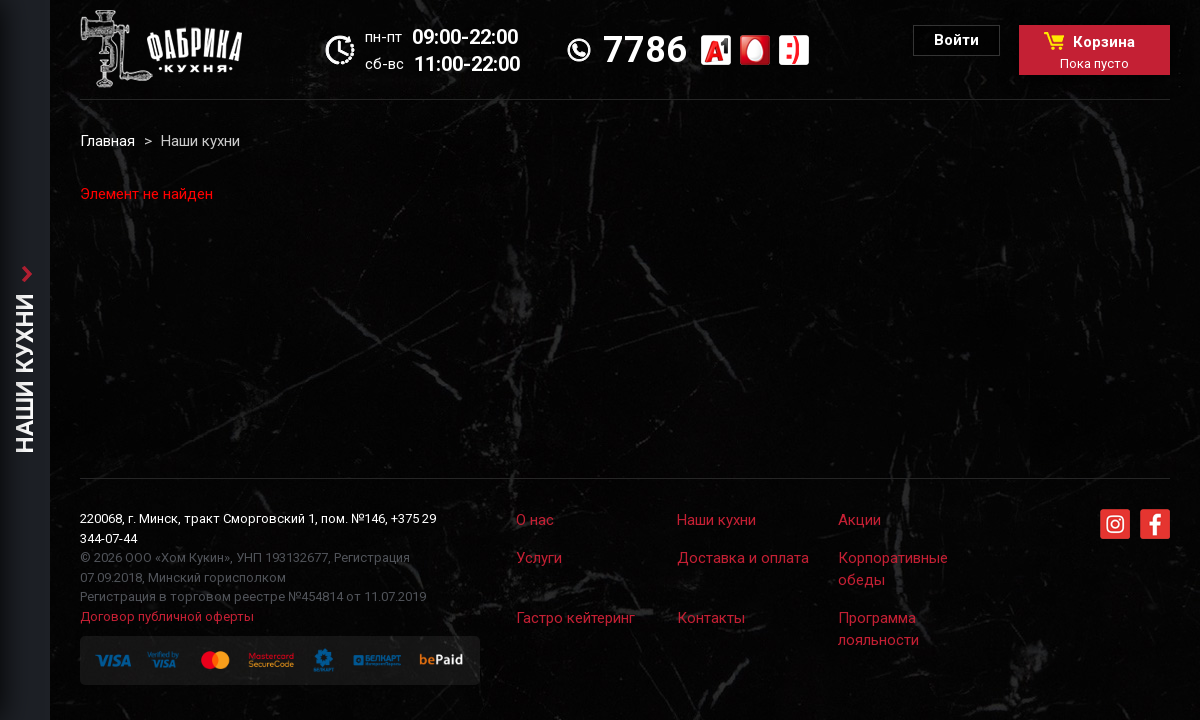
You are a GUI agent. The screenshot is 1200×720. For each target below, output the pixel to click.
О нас (535, 520)
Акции (859, 520)
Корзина (1094, 51)
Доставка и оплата (743, 558)
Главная (107, 141)
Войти (956, 40)
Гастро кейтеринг (575, 618)
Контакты (711, 618)
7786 (645, 50)
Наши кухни (716, 520)
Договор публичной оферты (167, 616)
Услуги (539, 558)
